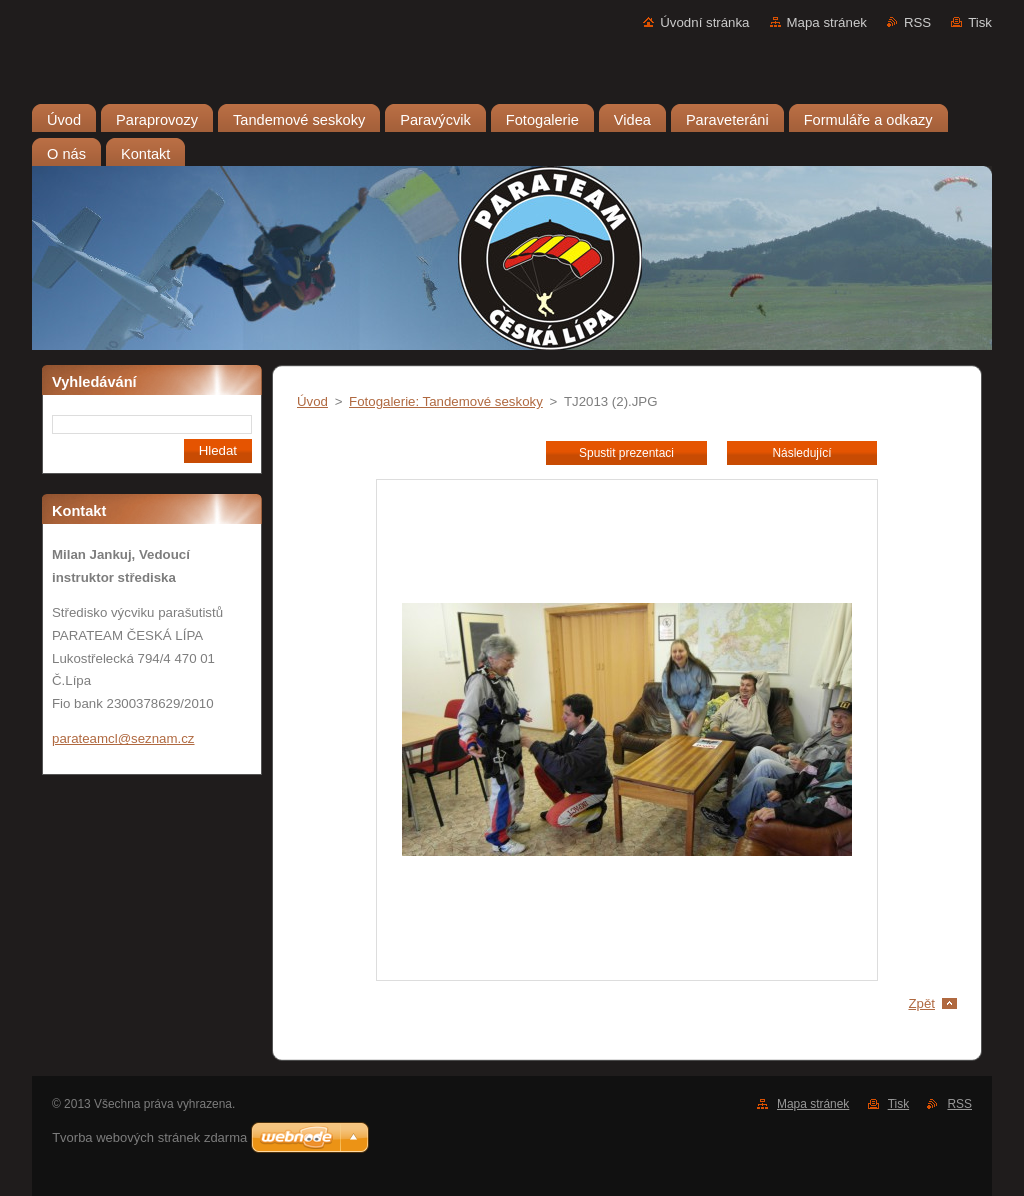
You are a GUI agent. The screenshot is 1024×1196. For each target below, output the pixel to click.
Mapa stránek (827, 22)
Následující (801, 453)
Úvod (312, 401)
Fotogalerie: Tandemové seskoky (446, 401)
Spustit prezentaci (626, 453)
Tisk (980, 22)
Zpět (921, 1003)
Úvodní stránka (704, 22)
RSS (917, 22)
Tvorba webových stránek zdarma (149, 1137)
